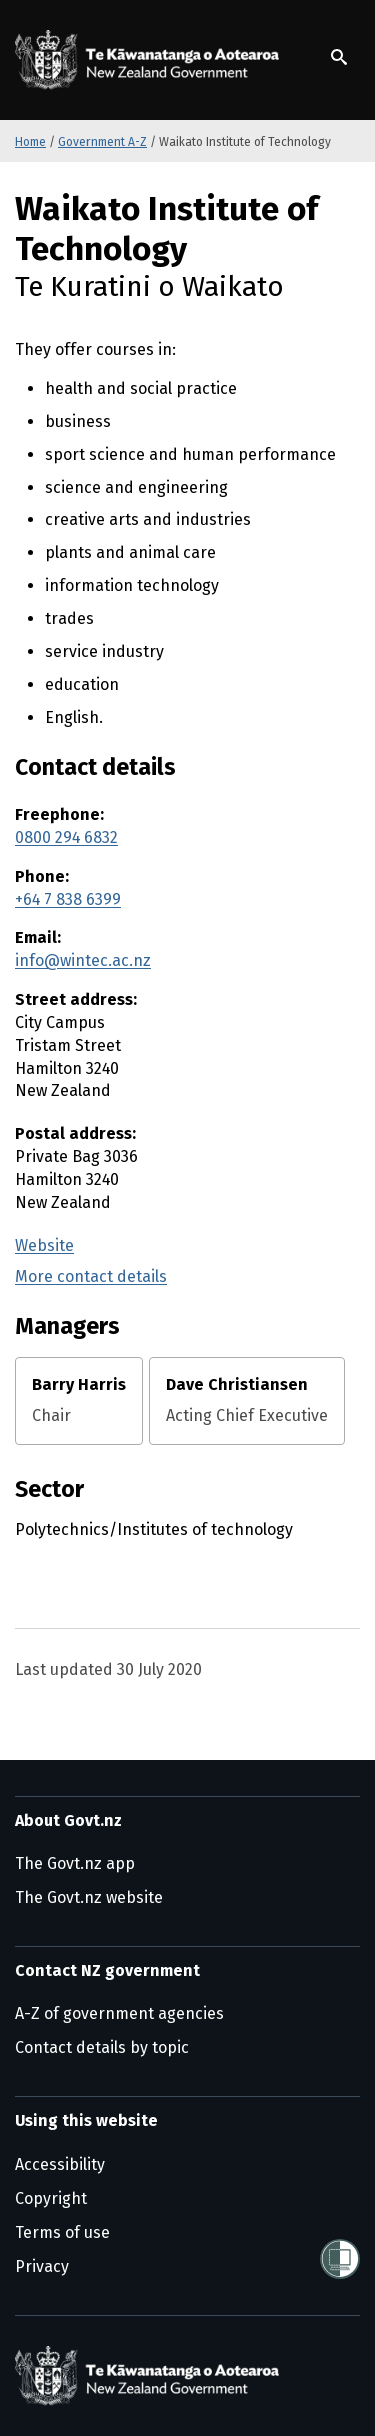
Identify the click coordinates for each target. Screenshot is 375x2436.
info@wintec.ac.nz (83, 960)
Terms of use (62, 2232)
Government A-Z (102, 142)
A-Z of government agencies (119, 2013)
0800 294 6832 (66, 837)
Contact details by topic (102, 2047)
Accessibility (60, 2164)
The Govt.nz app (75, 1863)
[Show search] (339, 57)
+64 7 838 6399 (68, 899)
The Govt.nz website (89, 1897)
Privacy (42, 2266)
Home (30, 142)
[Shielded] (340, 2259)
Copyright (51, 2198)
